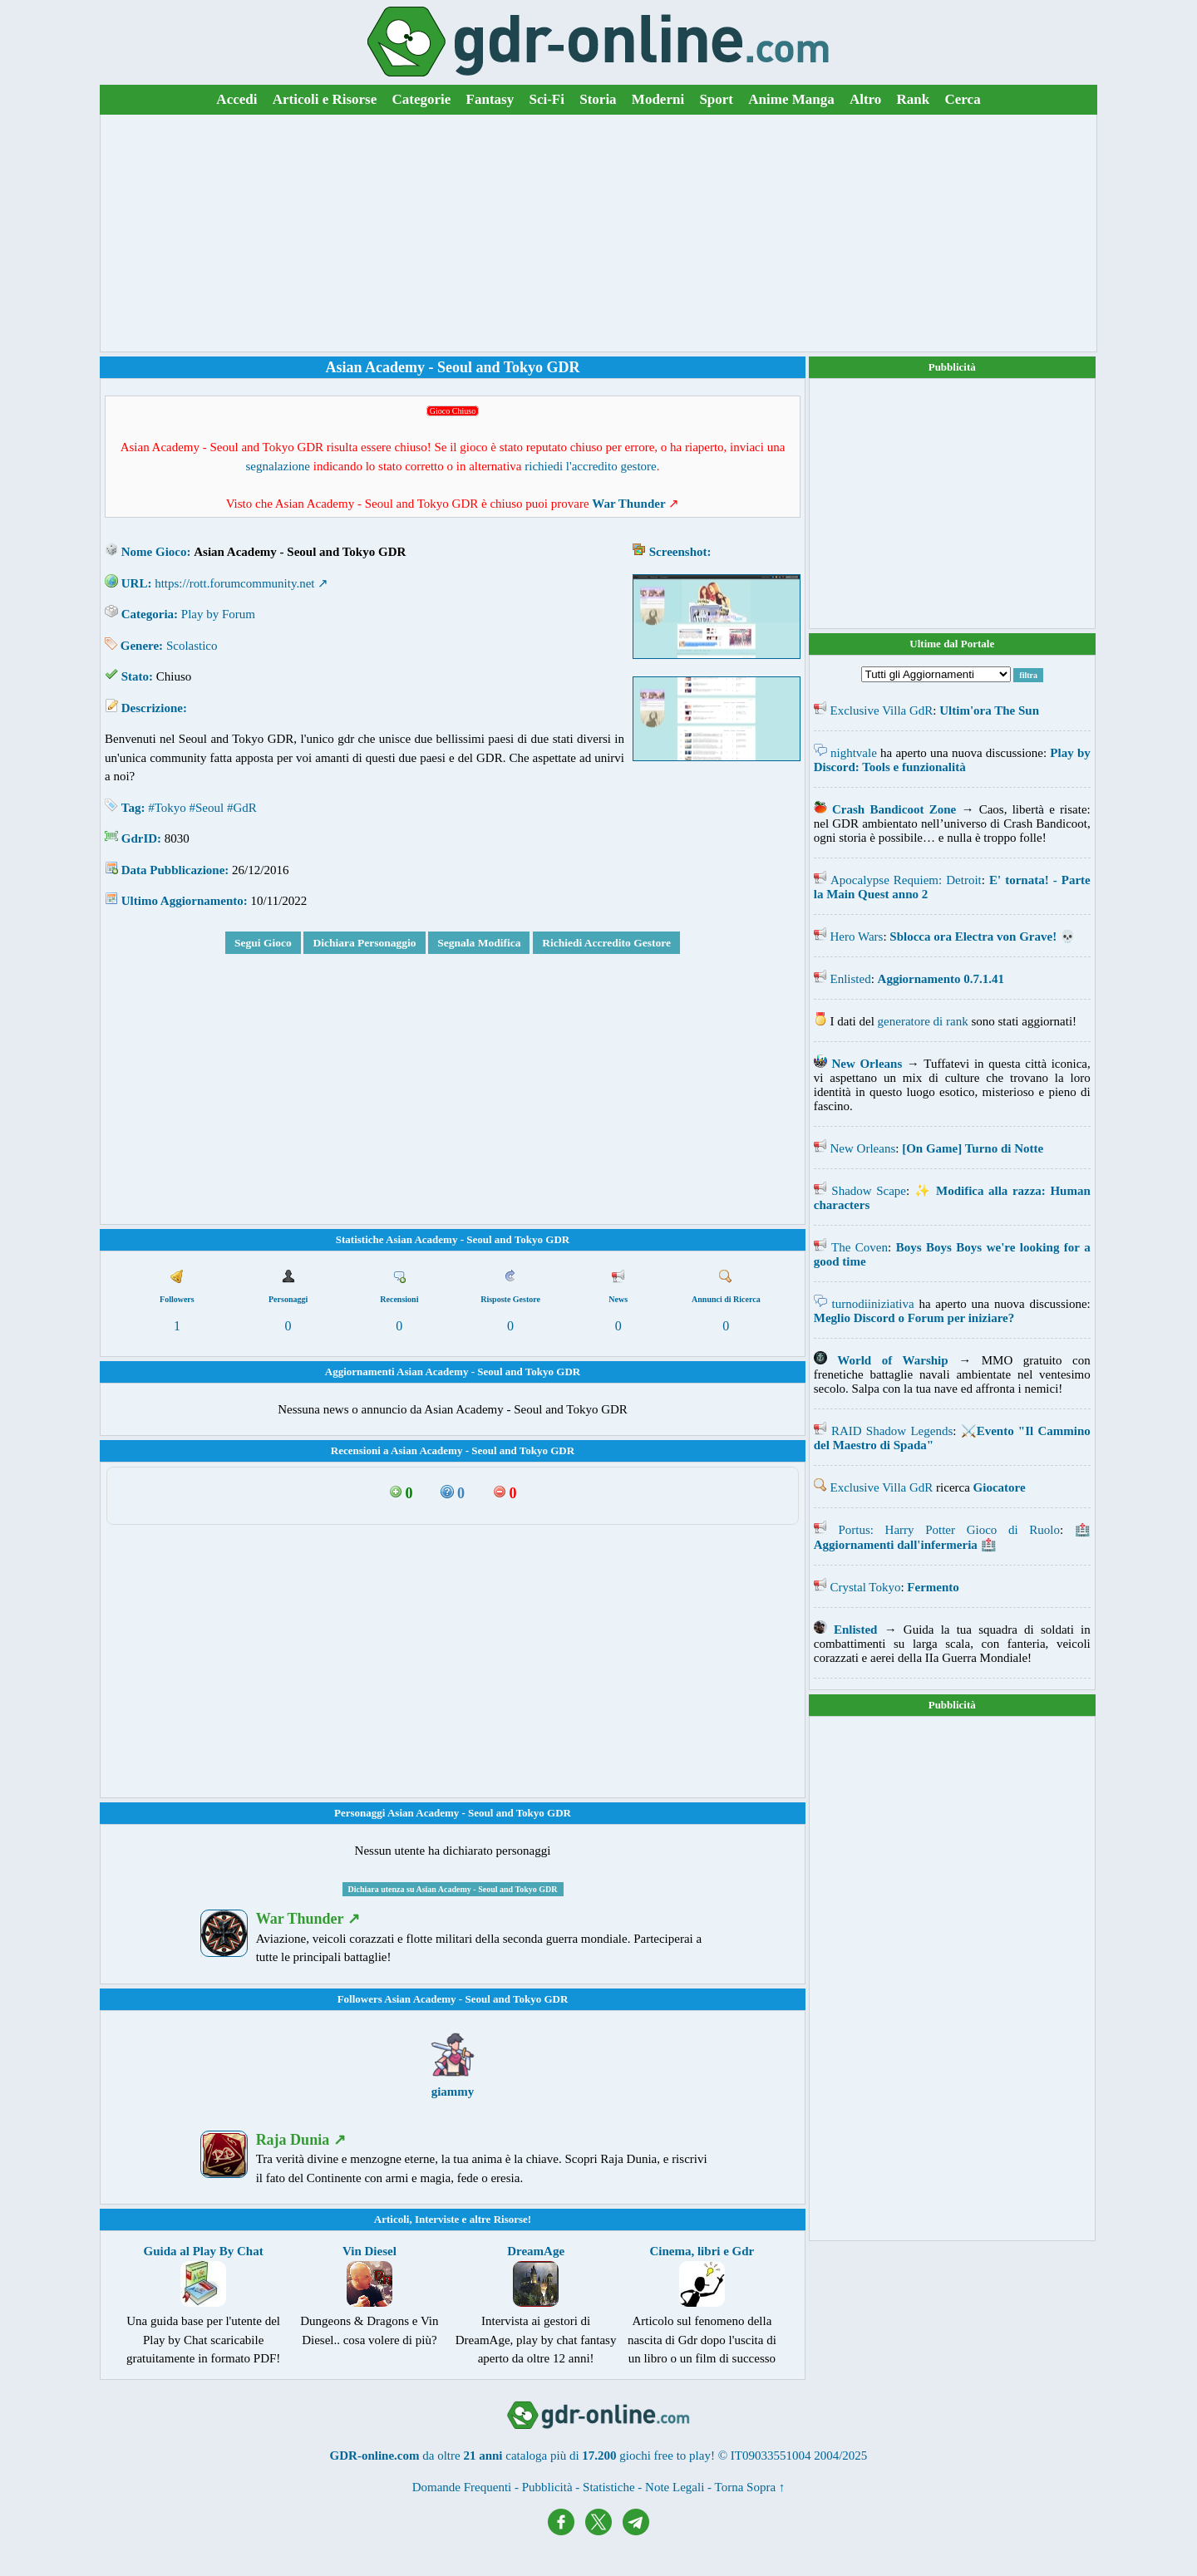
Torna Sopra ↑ (750, 2487)
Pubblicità (952, 367)
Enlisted (850, 979)
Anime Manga (791, 99)
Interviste (437, 2219)
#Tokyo (167, 807)
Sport (716, 99)
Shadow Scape (868, 1190)
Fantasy (490, 99)
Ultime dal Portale (951, 643)
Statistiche (609, 2487)
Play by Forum (218, 614)
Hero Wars (857, 936)
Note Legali (674, 2487)
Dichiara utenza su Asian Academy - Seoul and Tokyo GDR (453, 1889)
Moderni (658, 99)
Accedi (236, 99)
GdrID (139, 838)
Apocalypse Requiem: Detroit (906, 880)
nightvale (853, 753)
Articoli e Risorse (325, 99)
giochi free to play (665, 2455)
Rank (913, 99)
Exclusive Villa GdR (881, 710)
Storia (597, 99)
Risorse (511, 2219)
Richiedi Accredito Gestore (606, 943)
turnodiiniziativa (873, 1303)
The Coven (859, 1247)
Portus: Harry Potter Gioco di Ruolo (949, 1529)
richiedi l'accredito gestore (590, 466)
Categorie (421, 99)
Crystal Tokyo (865, 1587)
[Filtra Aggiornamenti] (936, 674)
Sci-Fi (546, 99)
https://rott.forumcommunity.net (234, 583)
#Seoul (207, 807)
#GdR (242, 807)
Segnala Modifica (478, 943)
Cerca (963, 99)
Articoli (392, 2219)
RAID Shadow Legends (892, 1431)
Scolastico (192, 645)
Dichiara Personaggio (364, 943)
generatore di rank (923, 1021)
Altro (865, 99)
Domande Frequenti (462, 2487)
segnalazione (278, 466)
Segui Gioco (263, 943)
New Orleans (863, 1148)
